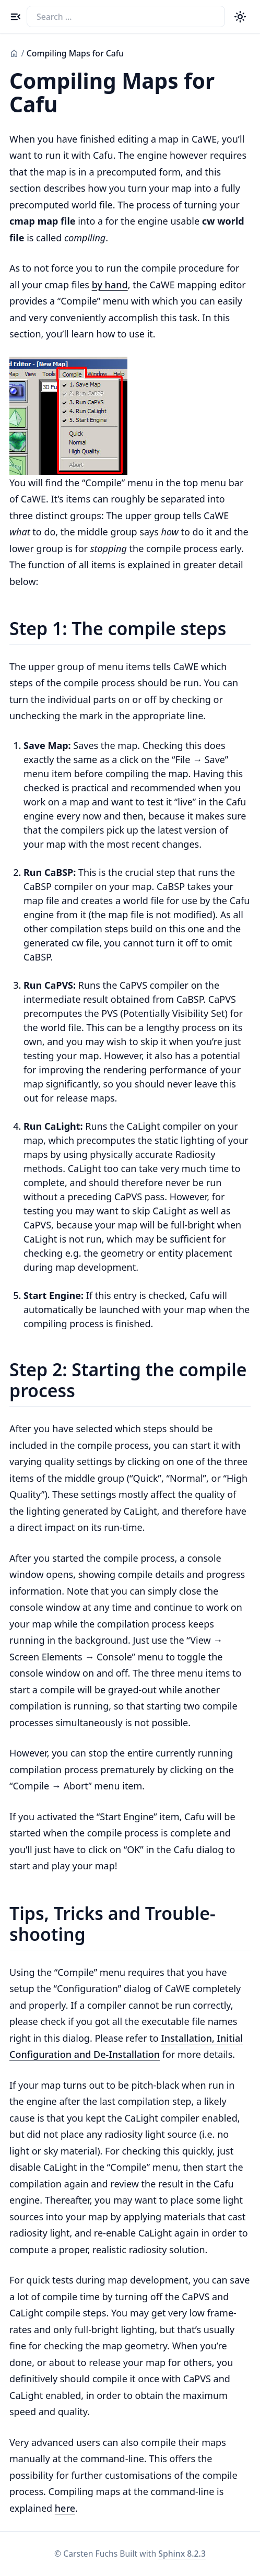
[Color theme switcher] (240, 16)
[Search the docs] (126, 16)
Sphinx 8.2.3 (182, 2553)
